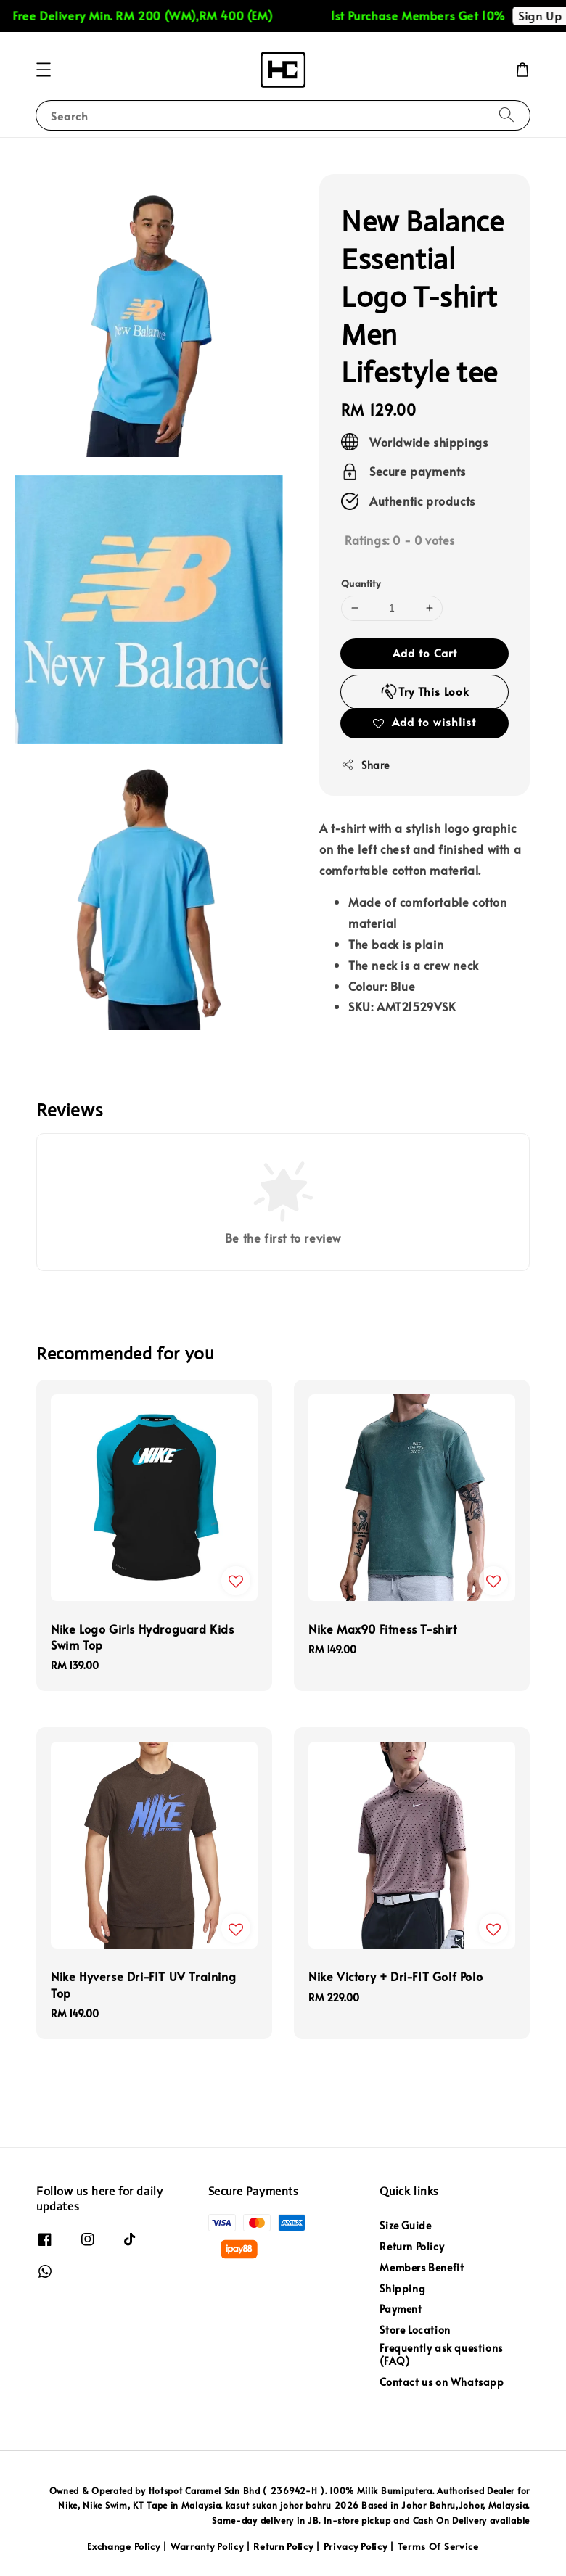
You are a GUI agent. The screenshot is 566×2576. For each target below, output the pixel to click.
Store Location (415, 2330)
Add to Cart (425, 652)
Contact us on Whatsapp (442, 2382)
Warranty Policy (207, 2546)
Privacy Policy (355, 2546)
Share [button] (365, 765)
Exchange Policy (123, 2546)
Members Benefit (422, 2267)
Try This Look (424, 691)
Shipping (402, 2288)
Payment (401, 2309)
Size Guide (405, 2225)
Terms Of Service (438, 2546)
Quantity (360, 583)
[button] (44, 70)
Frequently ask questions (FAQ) (441, 2354)
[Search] (506, 115)
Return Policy (412, 2246)
